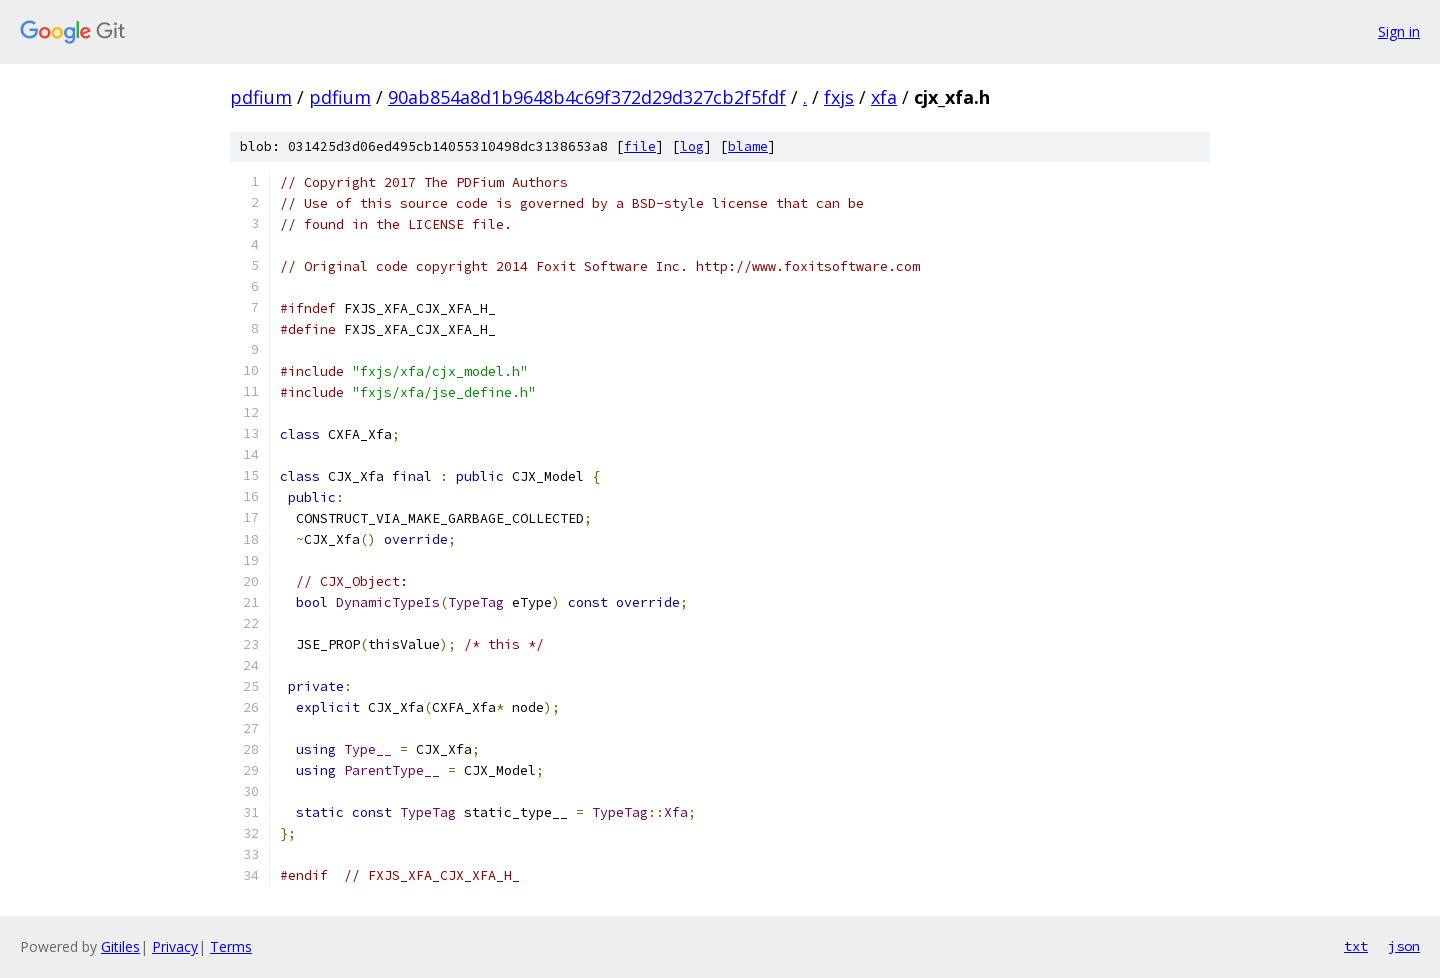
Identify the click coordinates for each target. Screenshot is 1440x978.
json (1404, 946)
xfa (884, 97)
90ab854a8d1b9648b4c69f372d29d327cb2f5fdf (587, 97)
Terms (231, 946)
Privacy (175, 946)
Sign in (1399, 31)
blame (748, 146)
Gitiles (120, 946)
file (640, 146)
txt (1356, 946)
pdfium (261, 97)
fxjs (839, 97)
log (692, 146)
